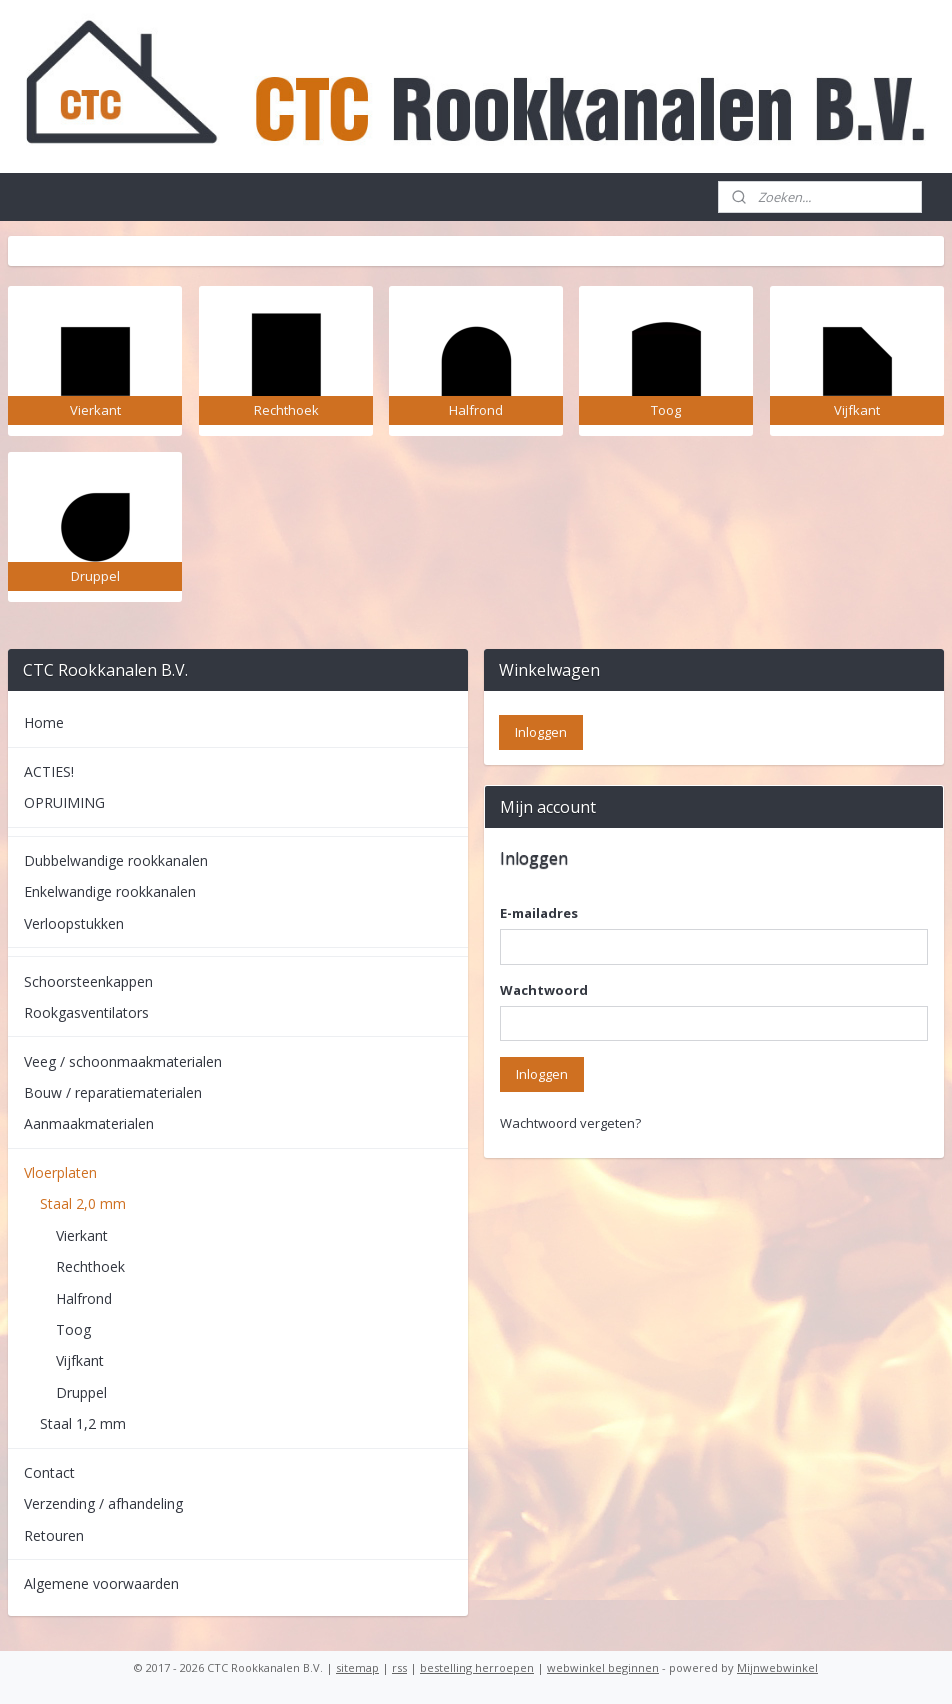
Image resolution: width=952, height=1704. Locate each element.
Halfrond (84, 1298)
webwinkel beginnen (603, 1667)
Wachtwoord (544, 990)
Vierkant (82, 1235)
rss (399, 1667)
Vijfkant (80, 1360)
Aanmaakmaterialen (89, 1123)
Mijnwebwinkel (777, 1667)
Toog (73, 1329)
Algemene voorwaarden (101, 1583)
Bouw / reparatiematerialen (113, 1092)
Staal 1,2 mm (83, 1423)
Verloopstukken (74, 923)
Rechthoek (90, 1266)
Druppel (81, 1392)
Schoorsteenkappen (88, 981)
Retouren (54, 1535)
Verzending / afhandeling (103, 1503)
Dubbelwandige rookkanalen (116, 860)
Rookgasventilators (86, 1012)
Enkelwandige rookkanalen (110, 891)
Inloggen (542, 1074)
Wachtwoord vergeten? (570, 1123)
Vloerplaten (60, 1172)
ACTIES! (49, 771)
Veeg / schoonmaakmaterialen (123, 1061)
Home (44, 722)
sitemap (357, 1667)
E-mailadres (539, 913)
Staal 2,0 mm (83, 1203)
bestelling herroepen (477, 1667)
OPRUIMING (64, 802)
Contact (49, 1472)
